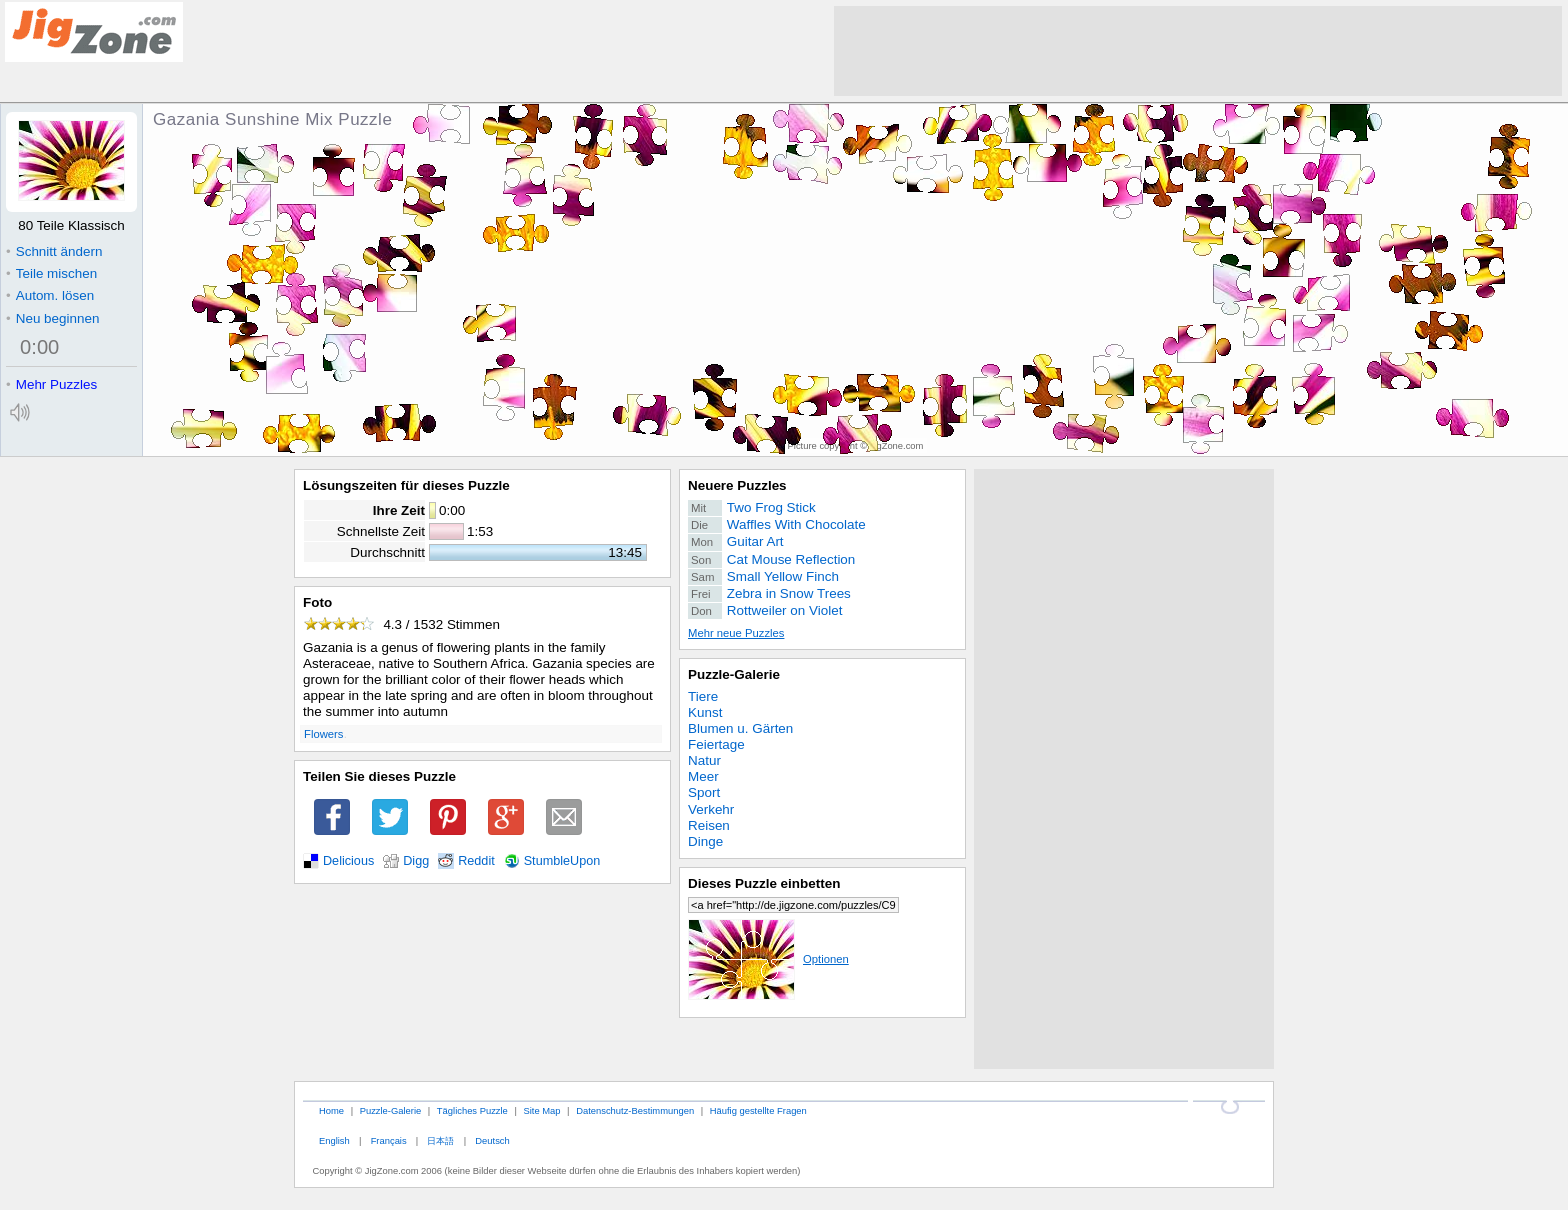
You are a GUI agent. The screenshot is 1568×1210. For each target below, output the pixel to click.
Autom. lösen (50, 295)
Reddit (476, 861)
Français (389, 1140)
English (334, 1140)
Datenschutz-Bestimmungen (635, 1110)
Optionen (768, 959)
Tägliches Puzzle (472, 1110)
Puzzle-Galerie (734, 674)
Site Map (541, 1110)
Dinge (705, 841)
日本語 (440, 1140)
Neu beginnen (52, 318)
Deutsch (492, 1140)
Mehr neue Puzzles (736, 633)
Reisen (709, 825)
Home (331, 1110)
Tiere (703, 696)
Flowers (323, 734)
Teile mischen (51, 273)
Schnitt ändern (54, 251)
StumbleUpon (562, 861)
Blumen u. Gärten (740, 728)
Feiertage (716, 744)
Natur (704, 760)
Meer (703, 776)
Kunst (705, 712)
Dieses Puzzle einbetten (764, 883)
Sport (704, 792)
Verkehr (711, 809)
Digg (416, 861)
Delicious (348, 861)
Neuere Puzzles (737, 485)
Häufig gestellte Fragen (758, 1110)
